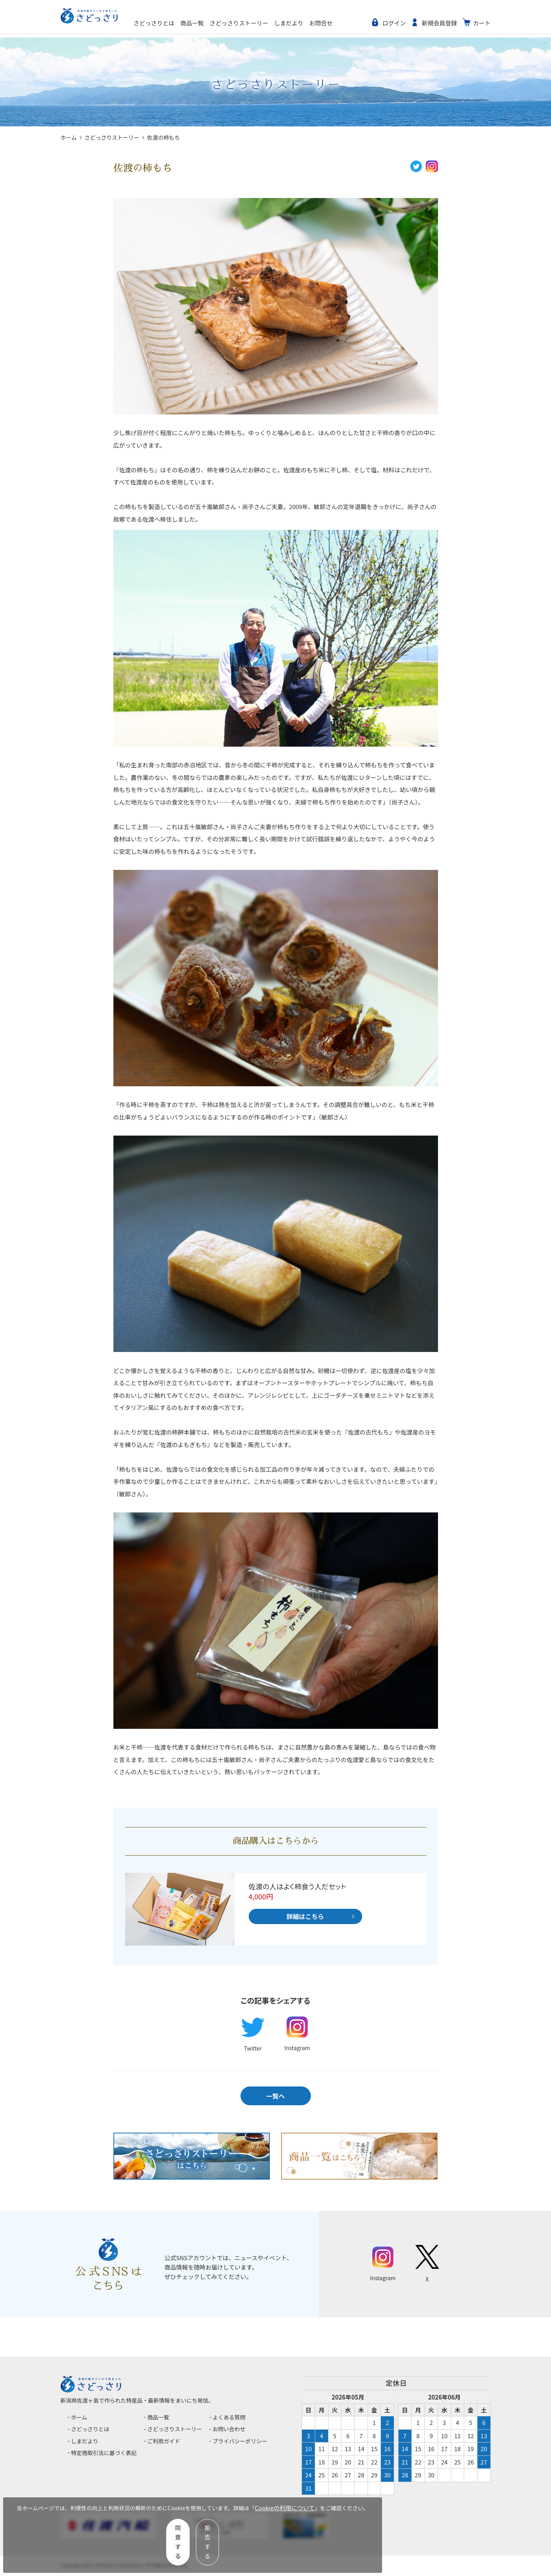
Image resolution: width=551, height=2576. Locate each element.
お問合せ (351, 23)
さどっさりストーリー (270, 23)
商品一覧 (223, 23)
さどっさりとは (184, 23)
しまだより (319, 23)
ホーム (69, 137)
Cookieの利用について (49, 2533)
